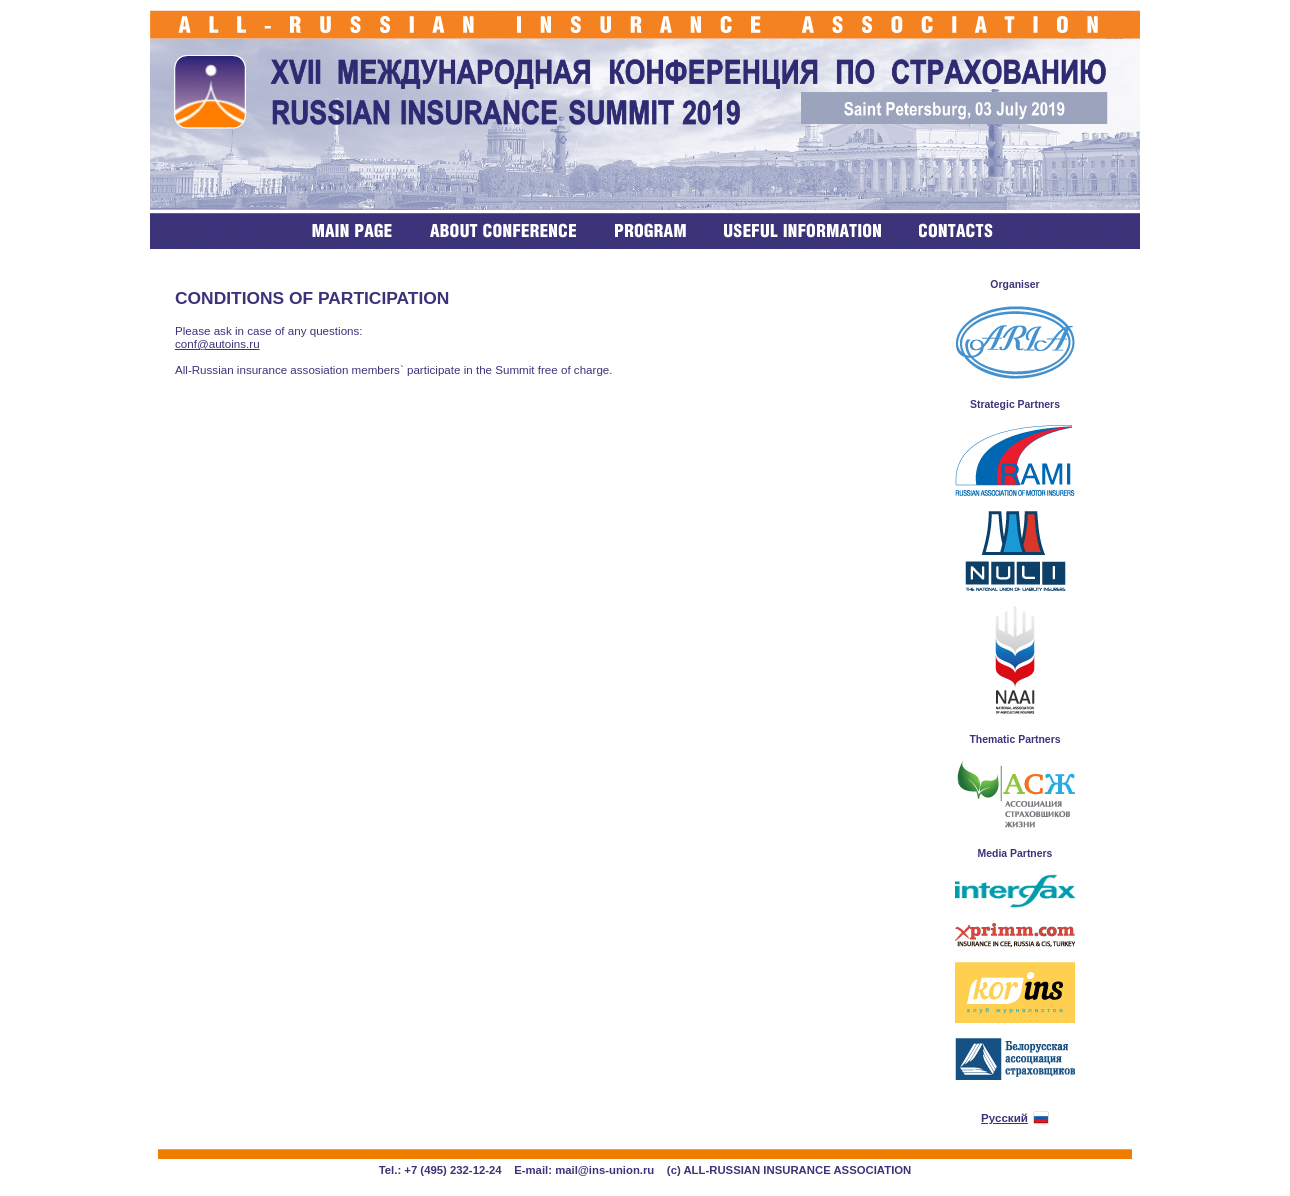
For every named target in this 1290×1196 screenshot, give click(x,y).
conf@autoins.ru (217, 343)
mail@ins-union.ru (604, 1170)
